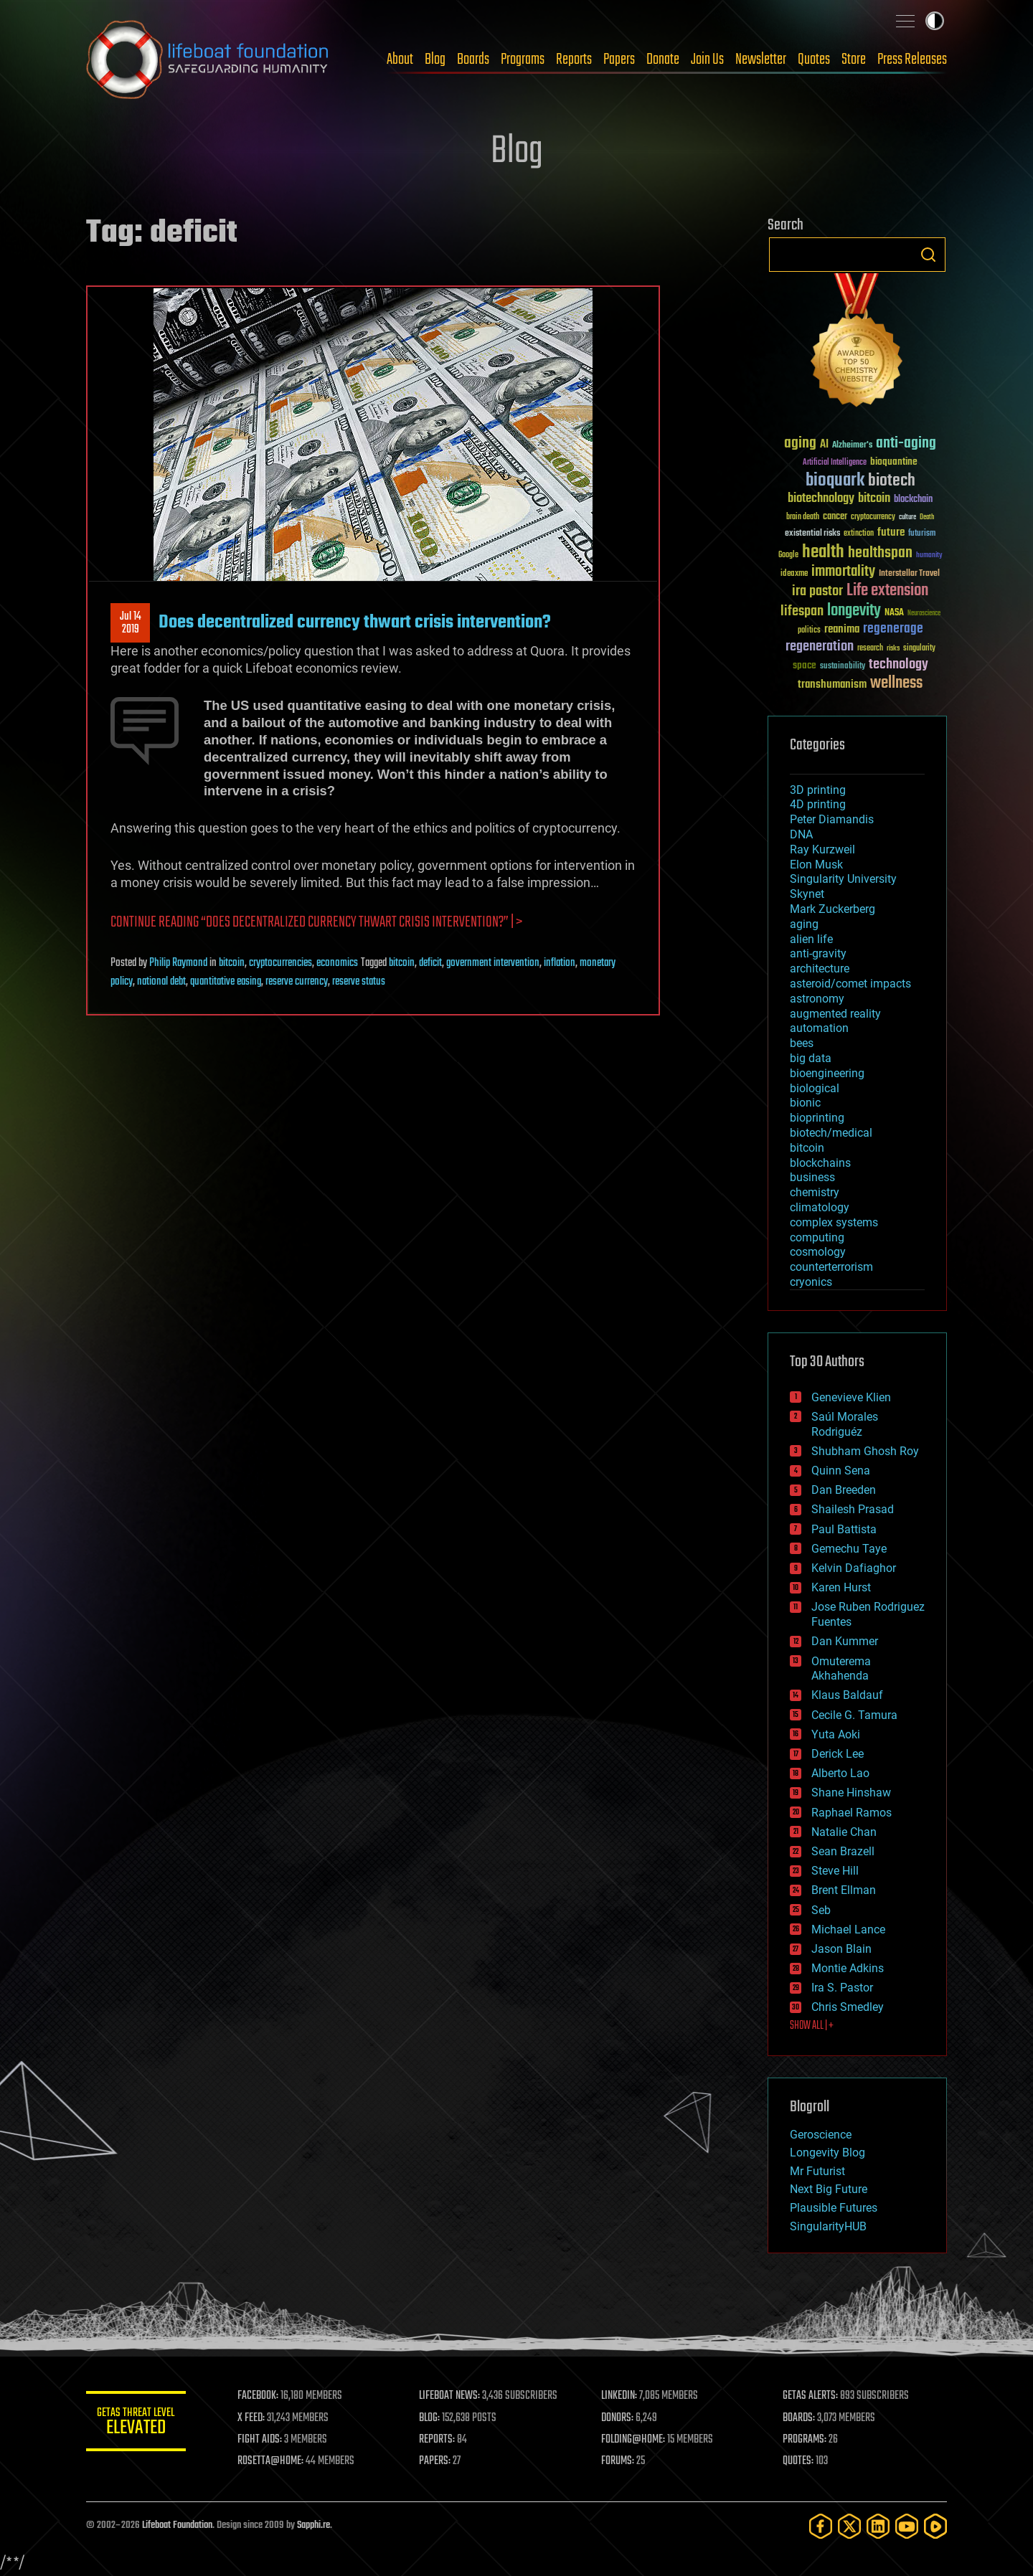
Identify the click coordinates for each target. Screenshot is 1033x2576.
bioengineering (827, 1073)
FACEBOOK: (258, 2396)
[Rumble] (935, 2526)
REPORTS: (438, 2439)
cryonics (811, 1282)
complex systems (834, 1222)
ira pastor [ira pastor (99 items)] (817, 591)
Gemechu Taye (849, 1548)
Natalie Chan (844, 1832)
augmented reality (835, 1014)
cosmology (818, 1252)
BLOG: (430, 2418)
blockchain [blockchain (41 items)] (913, 500)
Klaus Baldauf (847, 1695)
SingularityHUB (828, 2226)
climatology (819, 1207)
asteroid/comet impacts (850, 983)
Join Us (707, 59)
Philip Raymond (178, 963)
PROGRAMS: (805, 2439)
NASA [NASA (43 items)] (894, 613)
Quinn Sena (840, 1470)
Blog (435, 59)
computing (817, 1237)
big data (810, 1058)
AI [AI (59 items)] (824, 445)
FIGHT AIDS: (260, 2439)
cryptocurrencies (280, 963)
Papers (619, 59)
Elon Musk (816, 864)
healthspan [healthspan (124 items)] (880, 553)
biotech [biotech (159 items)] (891, 481)
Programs (522, 59)
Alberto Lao (840, 1773)
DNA (801, 834)
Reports (574, 59)
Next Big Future (828, 2189)
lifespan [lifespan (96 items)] (802, 611)
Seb (821, 1910)
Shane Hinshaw (851, 1792)
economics (337, 963)
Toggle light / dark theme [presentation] (934, 20)
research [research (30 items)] (870, 648)
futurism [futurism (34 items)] (921, 534)
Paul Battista (844, 1529)
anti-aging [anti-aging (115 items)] (906, 444)
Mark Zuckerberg (832, 909)
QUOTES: (798, 2461)
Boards (473, 59)
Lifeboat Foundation (177, 2525)
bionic (805, 1102)
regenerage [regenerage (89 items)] (893, 629)
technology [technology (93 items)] (898, 665)
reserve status (358, 981)
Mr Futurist (817, 2171)
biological (814, 1088)
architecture (819, 968)
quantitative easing (225, 981)
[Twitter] (849, 2526)
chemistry (814, 1192)
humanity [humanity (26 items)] (929, 555)
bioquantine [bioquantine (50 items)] (894, 461)
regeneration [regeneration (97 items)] (820, 646)
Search (928, 254)
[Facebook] (820, 2526)
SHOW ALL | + (812, 2026)
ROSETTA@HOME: (271, 2461)
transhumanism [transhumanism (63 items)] (832, 684)
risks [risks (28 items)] (893, 648)
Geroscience (821, 2134)
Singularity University (843, 879)
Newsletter (760, 59)
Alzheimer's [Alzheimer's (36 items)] (852, 445)
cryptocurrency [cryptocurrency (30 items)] (873, 517)
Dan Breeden (843, 1490)
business (812, 1177)
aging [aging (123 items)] (800, 444)
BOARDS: (799, 2418)
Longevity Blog (827, 2152)
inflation (559, 963)
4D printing (818, 804)
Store (853, 59)
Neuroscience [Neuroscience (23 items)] (923, 614)
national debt (161, 981)
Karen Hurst (841, 1587)
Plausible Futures (833, 2208)
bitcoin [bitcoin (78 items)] (874, 498)
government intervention (492, 963)
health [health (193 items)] (823, 552)
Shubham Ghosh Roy (865, 1451)
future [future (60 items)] (891, 532)
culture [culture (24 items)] (907, 517)
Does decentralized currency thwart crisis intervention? (355, 622)
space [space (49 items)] (804, 665)
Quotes (814, 59)
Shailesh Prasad (852, 1509)
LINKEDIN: (620, 2396)
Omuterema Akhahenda (841, 1668)
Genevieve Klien (851, 1397)
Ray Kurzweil (822, 849)
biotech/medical (831, 1133)
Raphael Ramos (851, 1812)
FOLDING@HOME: (634, 2439)
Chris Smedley (847, 2007)
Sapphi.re (313, 2525)
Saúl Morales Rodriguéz (844, 1424)
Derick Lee (837, 1754)
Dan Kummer (844, 1641)
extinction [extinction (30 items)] (859, 534)
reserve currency (296, 981)
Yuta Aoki (835, 1734)
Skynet (807, 894)
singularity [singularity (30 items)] (919, 648)
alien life (811, 939)
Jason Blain (841, 1949)
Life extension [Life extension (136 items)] (887, 591)
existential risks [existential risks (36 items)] (812, 534)
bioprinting (817, 1117)
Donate (662, 59)
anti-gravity (818, 953)
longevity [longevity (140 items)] (854, 611)
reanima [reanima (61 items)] (841, 629)
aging (804, 924)
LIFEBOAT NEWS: (450, 2396)
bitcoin (232, 963)
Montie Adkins (847, 1968)
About (400, 59)
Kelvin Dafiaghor (853, 1568)
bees (801, 1043)
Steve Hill (835, 1870)
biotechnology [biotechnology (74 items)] (821, 498)
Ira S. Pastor (842, 1987)
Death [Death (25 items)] (927, 517)
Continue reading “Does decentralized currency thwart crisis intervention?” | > (316, 922)
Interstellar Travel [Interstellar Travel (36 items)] (909, 574)
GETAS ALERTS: (811, 2396)
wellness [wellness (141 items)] (896, 683)
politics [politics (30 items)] (809, 630)
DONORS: (618, 2418)
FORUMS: (618, 2461)
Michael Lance (848, 1929)
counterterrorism (831, 1267)
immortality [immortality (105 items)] (843, 571)
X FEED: (251, 2418)
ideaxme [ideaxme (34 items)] (794, 574)
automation (819, 1028)
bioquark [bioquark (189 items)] (835, 480)
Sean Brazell (842, 1851)
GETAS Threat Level (136, 2423)
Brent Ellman (843, 1890)
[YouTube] (906, 2526)
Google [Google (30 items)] (788, 555)
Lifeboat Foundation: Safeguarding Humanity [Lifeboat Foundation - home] (208, 59)
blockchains (820, 1163)
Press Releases (912, 59)
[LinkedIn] (878, 2526)
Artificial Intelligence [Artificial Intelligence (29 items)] (835, 463)
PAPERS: (435, 2461)
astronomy (817, 998)
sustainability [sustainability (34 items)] (842, 667)
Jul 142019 (130, 623)
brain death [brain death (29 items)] (802, 517)
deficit (430, 963)
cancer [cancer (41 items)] (835, 517)
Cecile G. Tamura (854, 1715)
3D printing (818, 790)
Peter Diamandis (832, 819)
